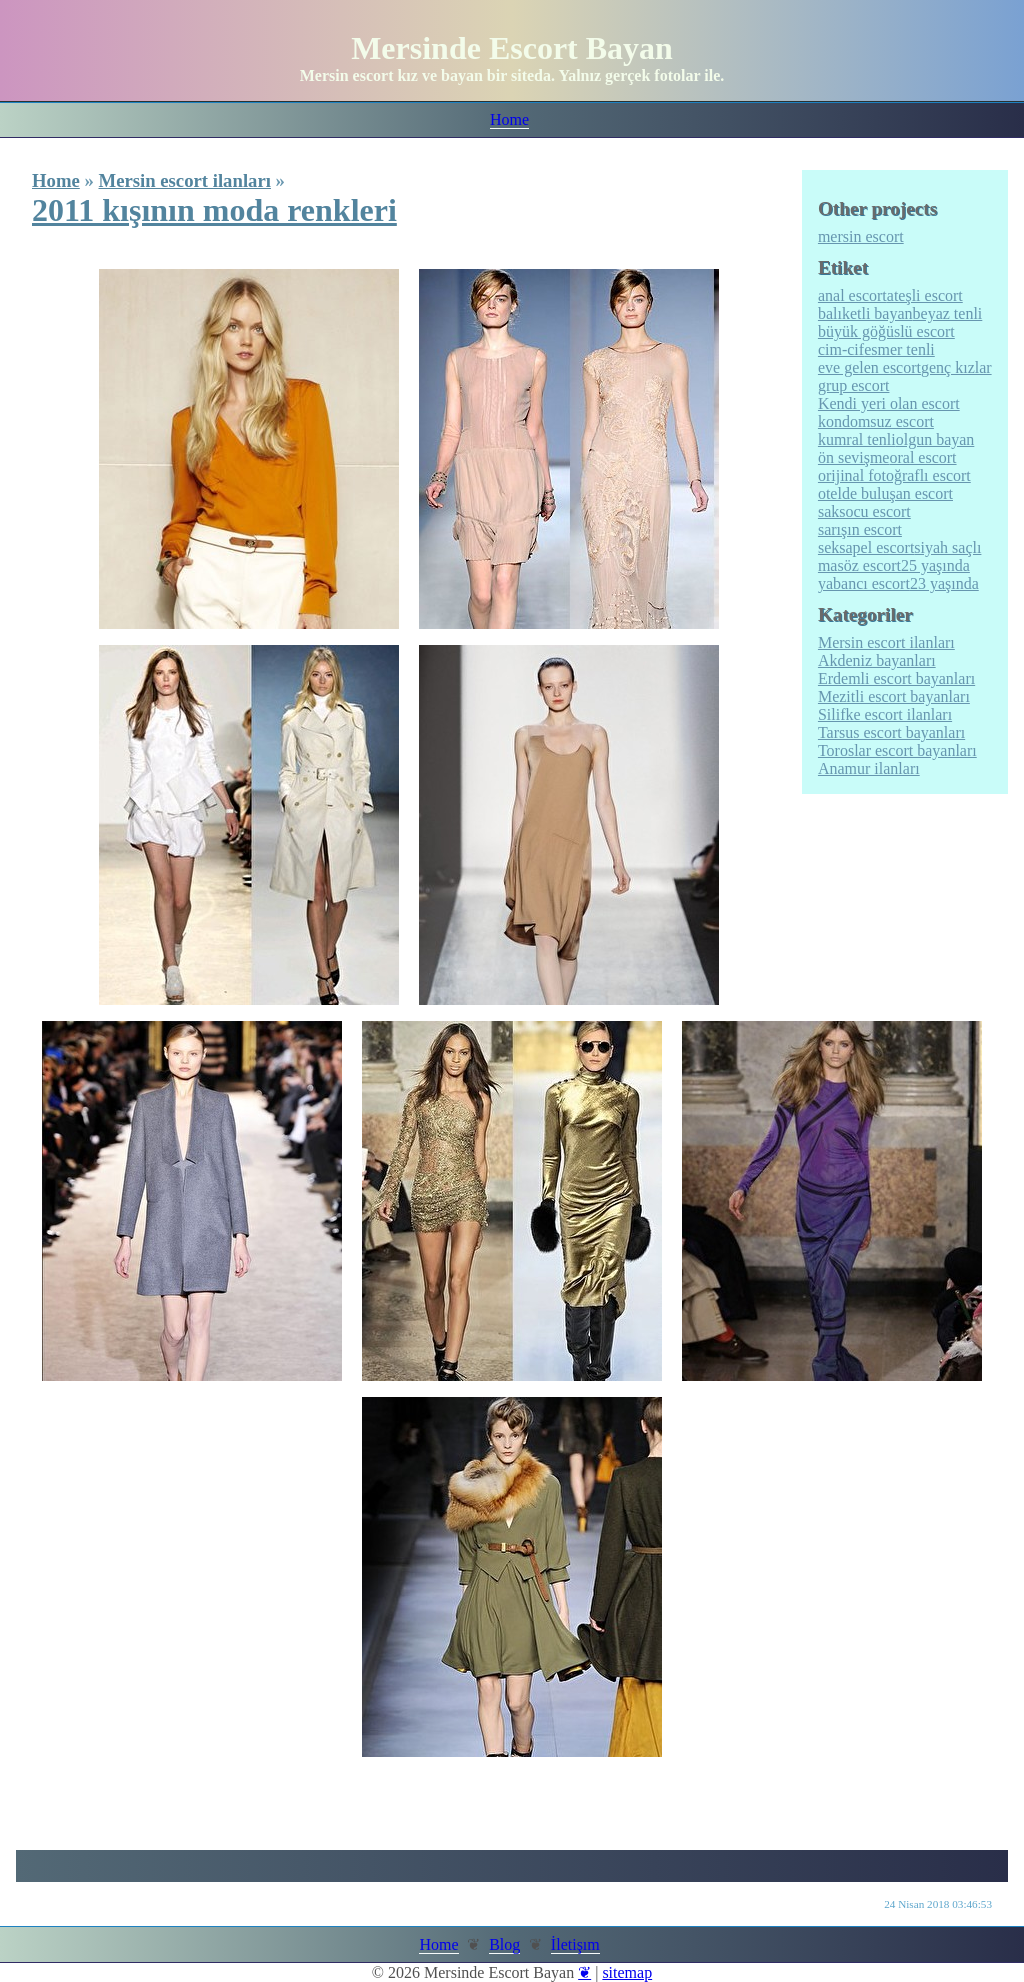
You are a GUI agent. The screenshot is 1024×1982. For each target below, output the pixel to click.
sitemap (627, 1972)
